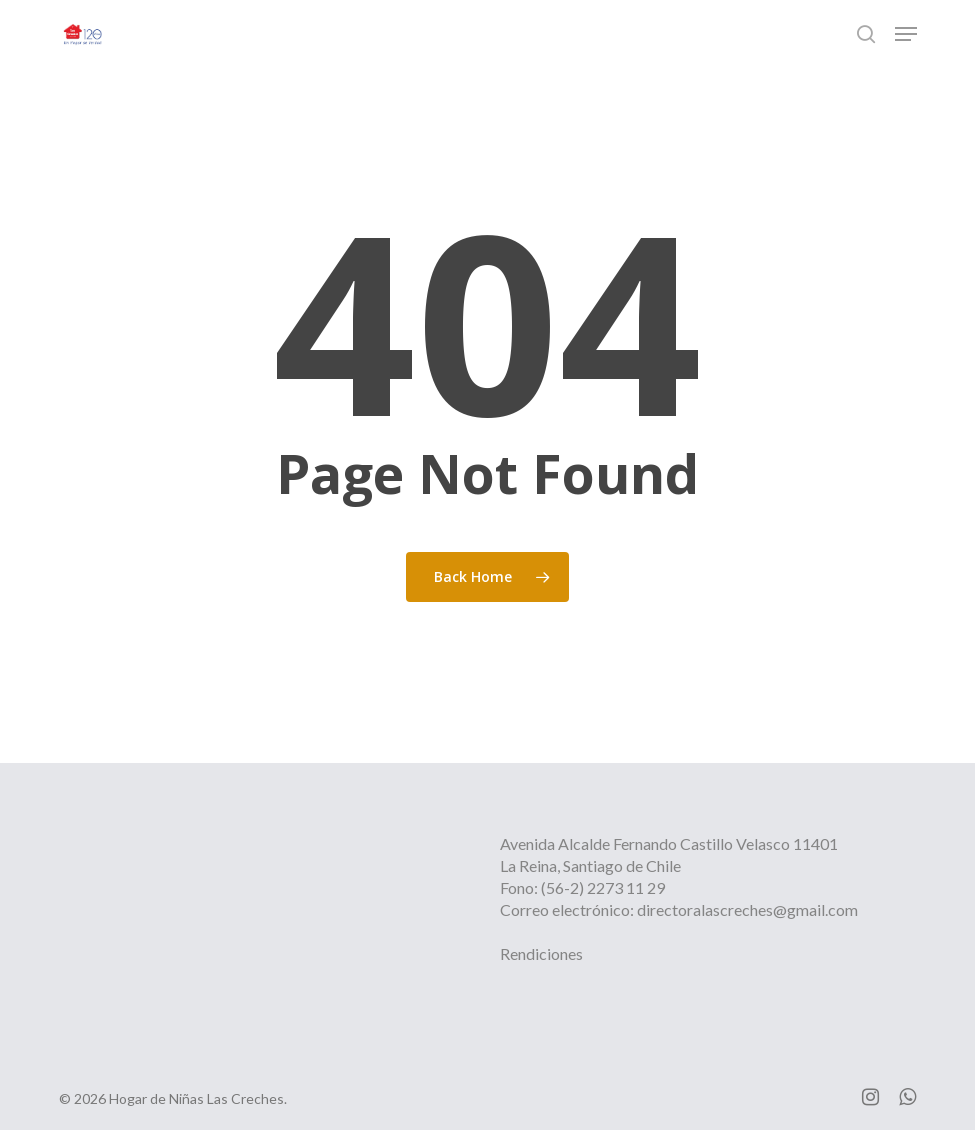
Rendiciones (541, 953)
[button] (906, 34)
